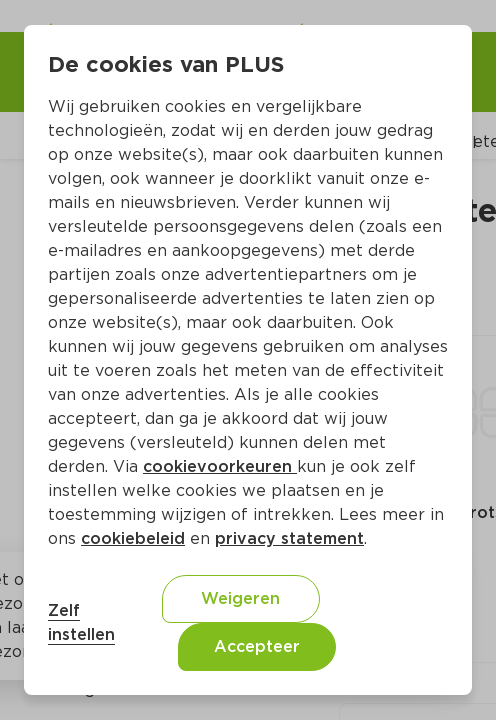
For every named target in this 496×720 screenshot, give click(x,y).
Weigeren (240, 598)
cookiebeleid (133, 538)
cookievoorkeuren (220, 466)
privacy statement (289, 538)
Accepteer (257, 646)
